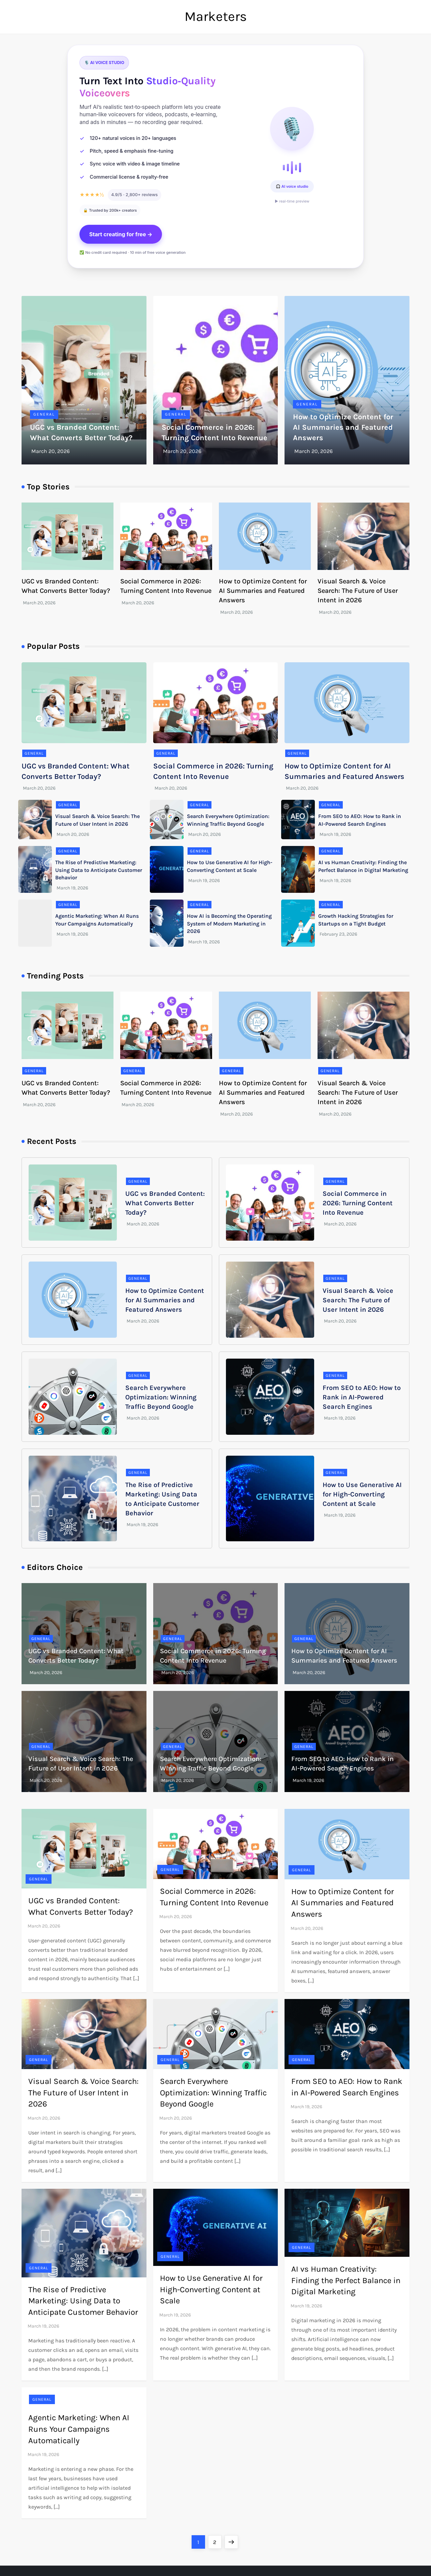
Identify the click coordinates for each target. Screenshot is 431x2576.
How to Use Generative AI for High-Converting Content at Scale (362, 1494)
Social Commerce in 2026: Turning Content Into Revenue (358, 1203)
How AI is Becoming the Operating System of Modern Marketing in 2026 (229, 923)
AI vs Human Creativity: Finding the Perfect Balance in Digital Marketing (345, 2280)
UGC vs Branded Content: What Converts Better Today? (165, 1203)
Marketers (216, 16)
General (44, 414)
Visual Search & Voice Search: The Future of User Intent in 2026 (358, 590)
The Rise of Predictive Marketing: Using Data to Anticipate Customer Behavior (98, 870)
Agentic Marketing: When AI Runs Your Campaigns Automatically (78, 2429)
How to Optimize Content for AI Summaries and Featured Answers (343, 427)
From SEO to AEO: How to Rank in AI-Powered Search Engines (362, 1397)
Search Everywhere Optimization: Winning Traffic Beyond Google (161, 1397)
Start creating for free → (121, 234)
